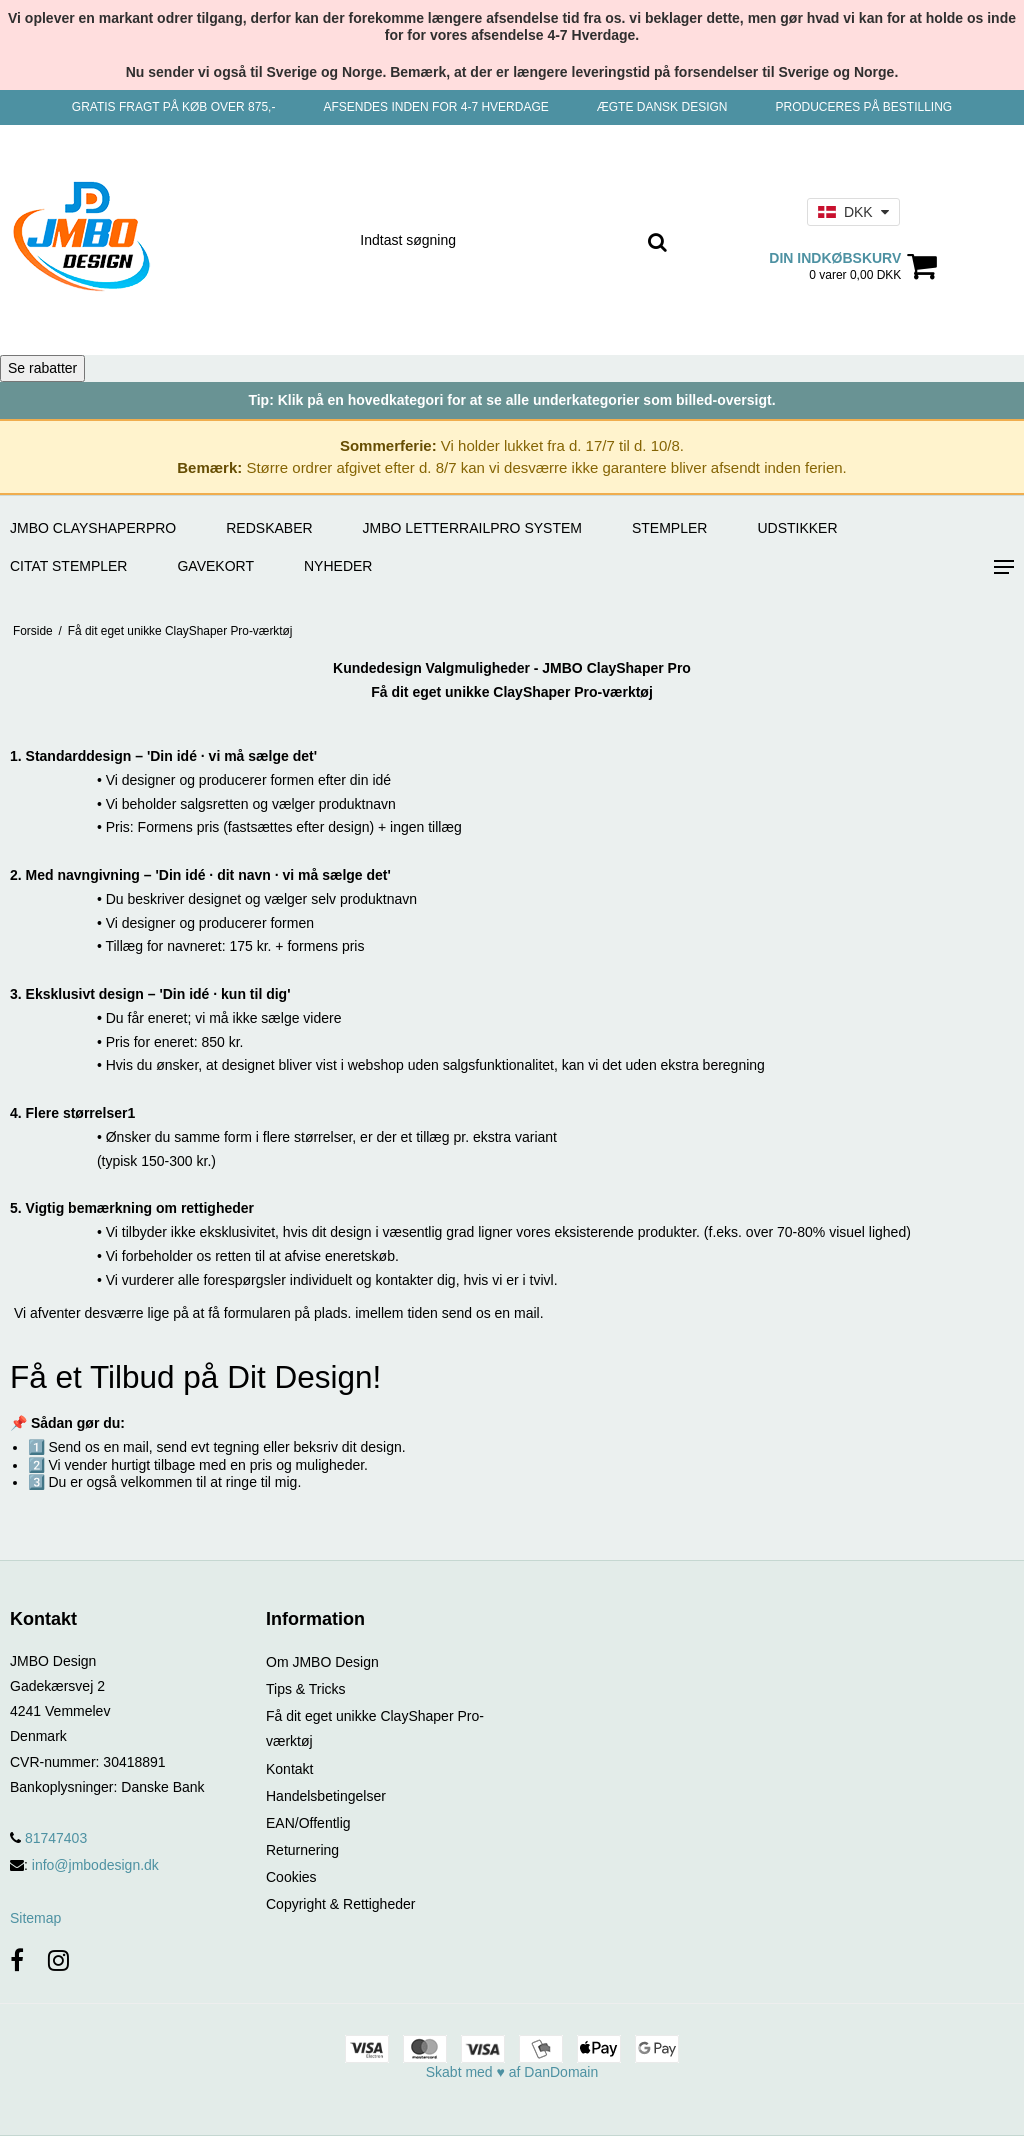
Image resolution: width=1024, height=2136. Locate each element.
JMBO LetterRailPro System (472, 528)
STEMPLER (669, 528)
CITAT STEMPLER (68, 566)
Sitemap (35, 1918)
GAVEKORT (215, 566)
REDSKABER (269, 528)
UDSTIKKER (797, 528)
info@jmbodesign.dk (95, 1865)
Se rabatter (42, 368)
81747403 (48, 1838)
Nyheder (338, 566)
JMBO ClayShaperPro (93, 528)
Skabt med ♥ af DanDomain (512, 2072)
